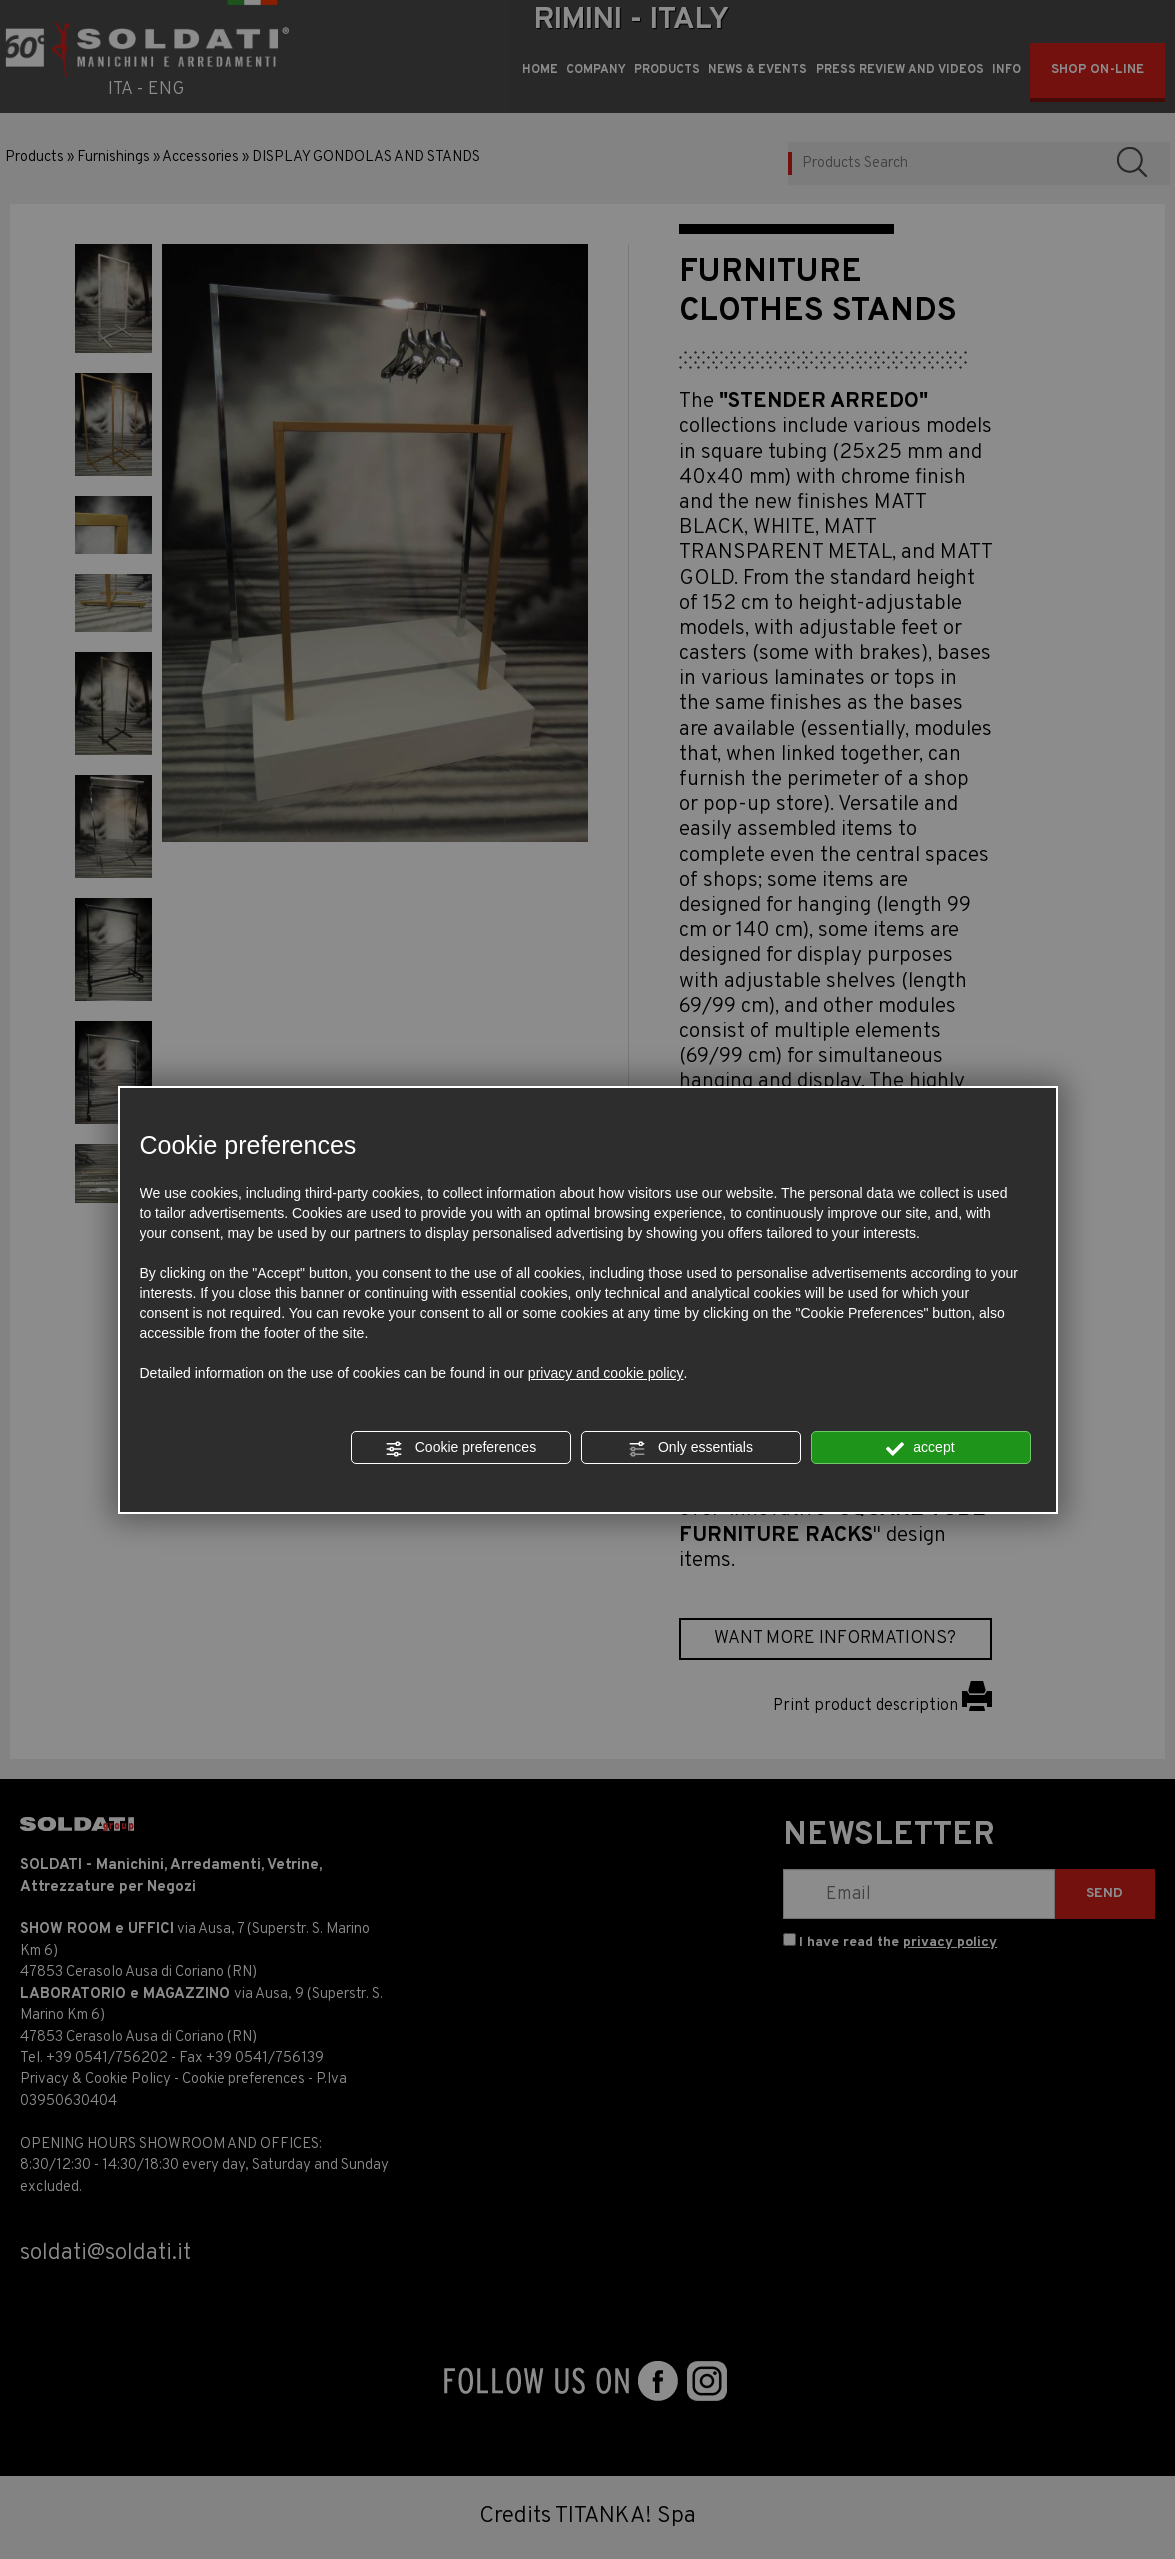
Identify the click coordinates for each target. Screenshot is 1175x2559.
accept (920, 1448)
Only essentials (690, 1448)
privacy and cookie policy (606, 1373)
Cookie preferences (460, 1448)
